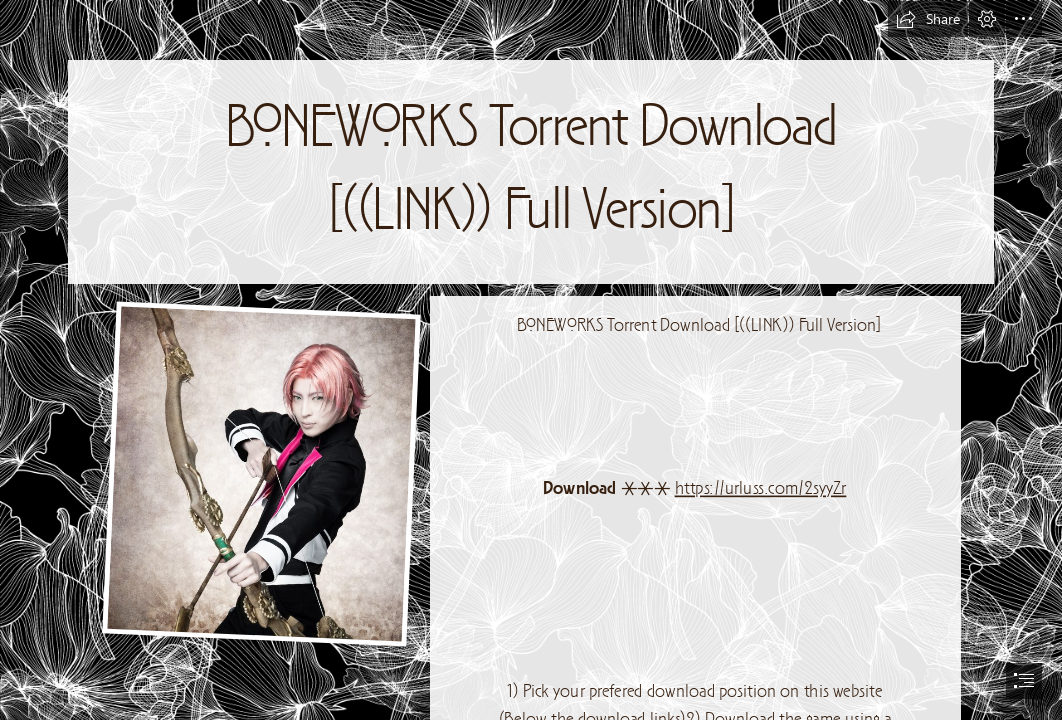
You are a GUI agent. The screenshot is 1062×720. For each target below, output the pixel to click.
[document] (531, 360)
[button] (928, 19)
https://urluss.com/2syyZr (761, 489)
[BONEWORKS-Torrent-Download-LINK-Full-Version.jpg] (260, 473)
